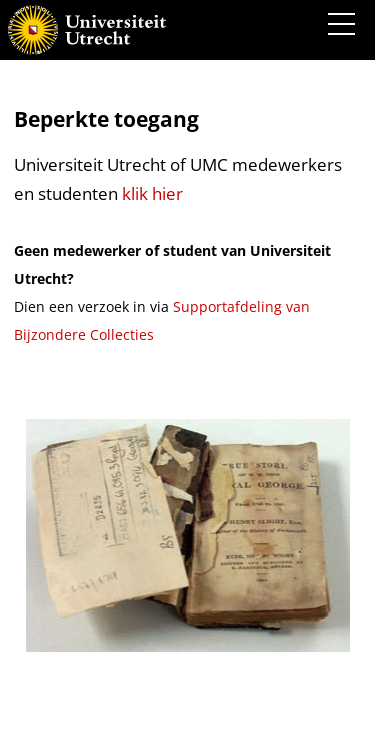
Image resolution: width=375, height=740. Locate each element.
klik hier (152, 193)
